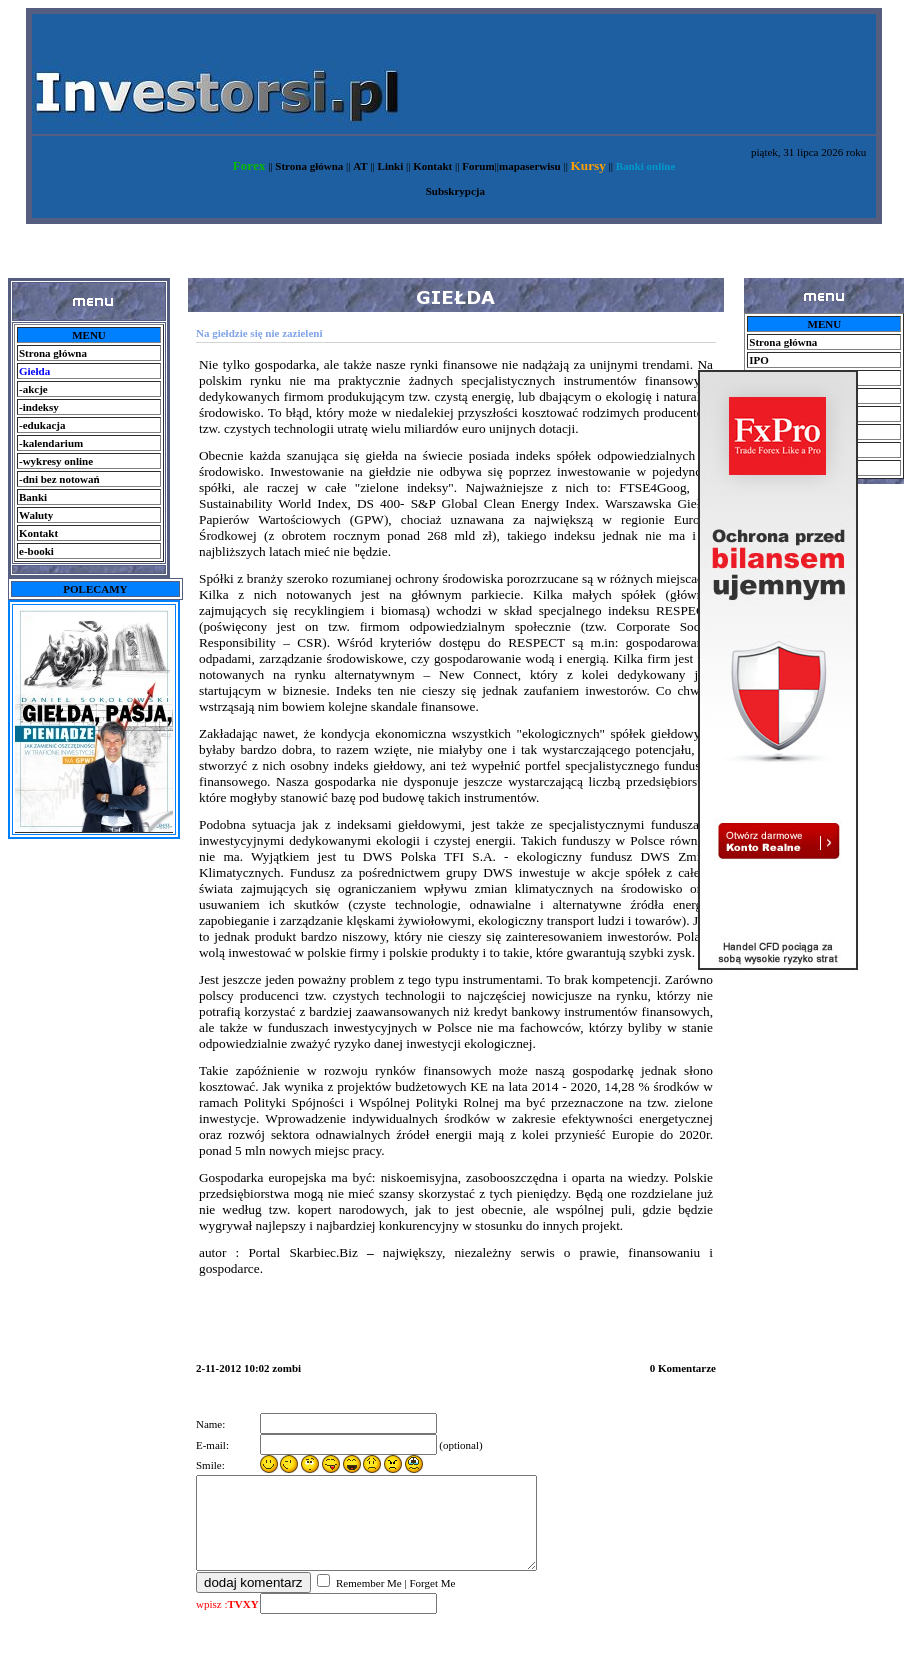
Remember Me (367, 1601)
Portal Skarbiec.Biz (302, 1252)
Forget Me (432, 1601)
